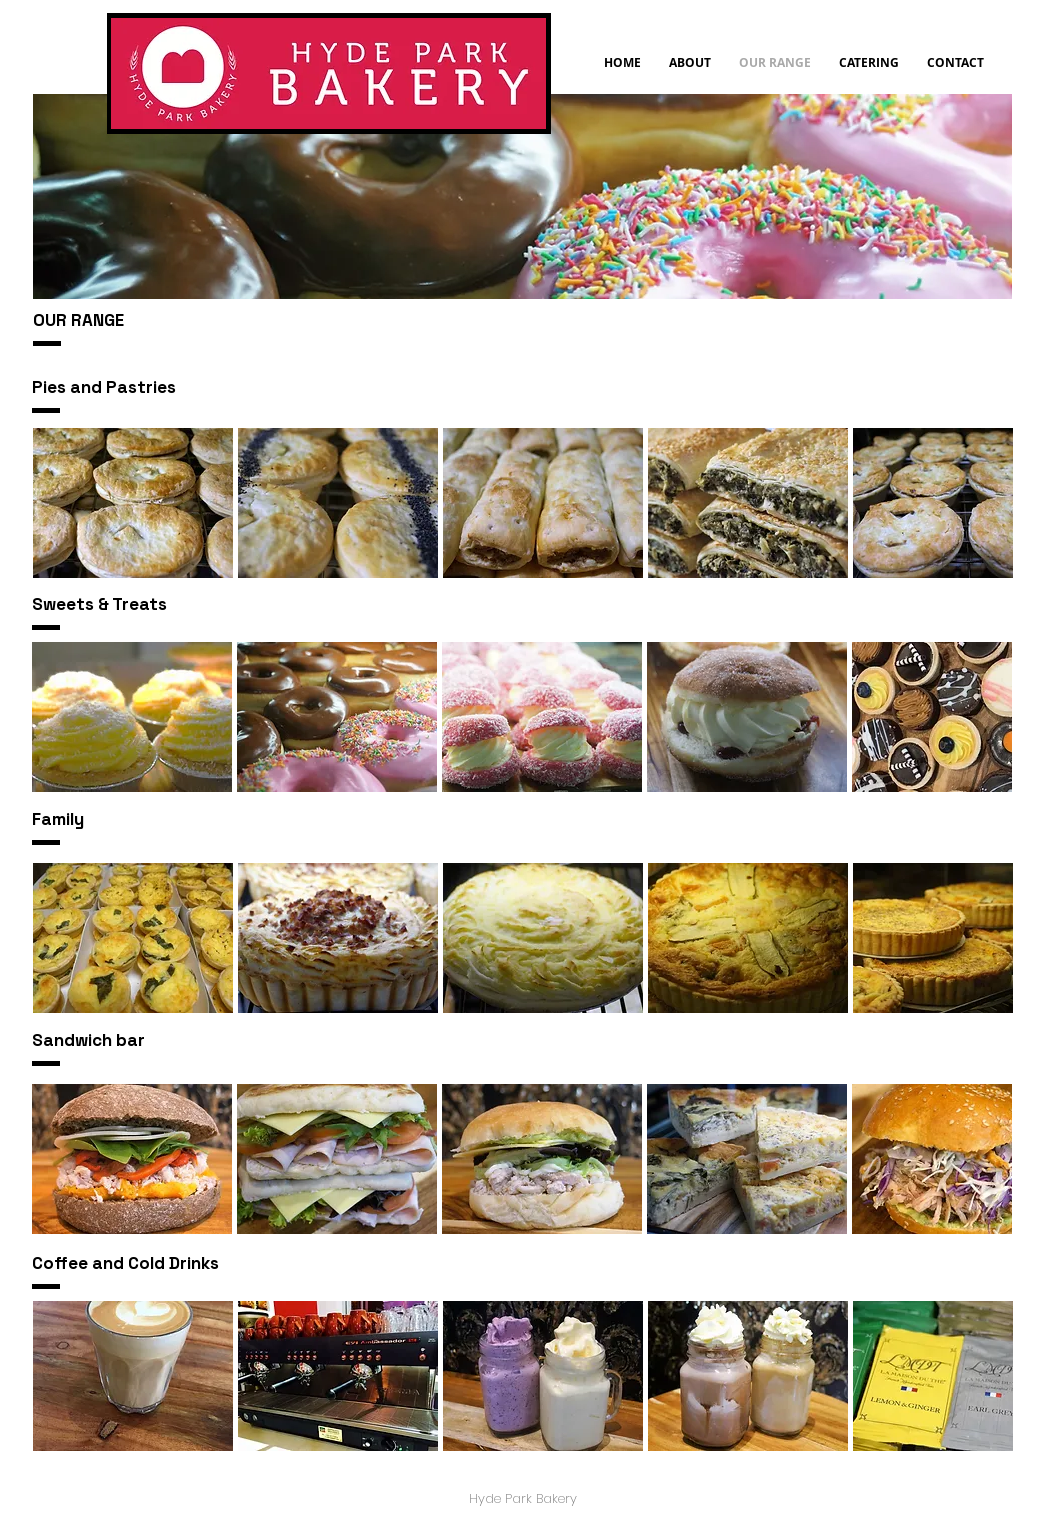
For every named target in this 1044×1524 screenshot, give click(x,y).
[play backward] (58, 503)
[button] (133, 503)
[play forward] (988, 503)
